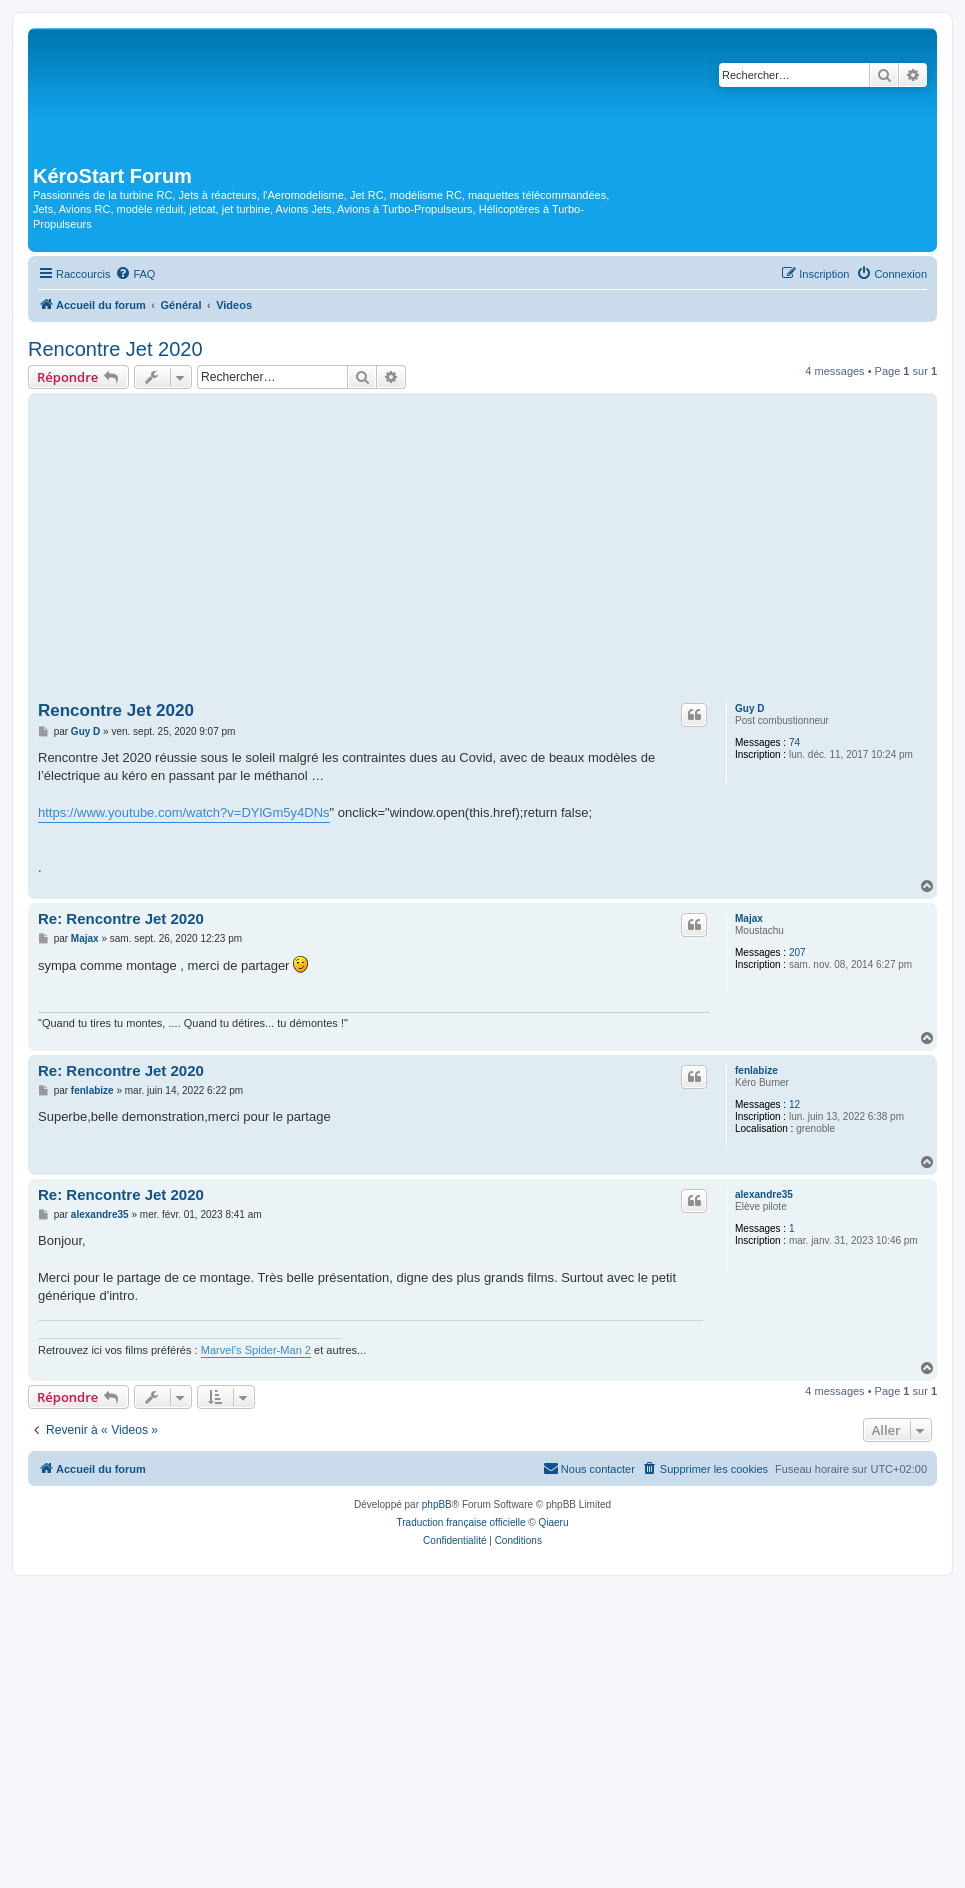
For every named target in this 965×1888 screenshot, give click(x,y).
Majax (749, 918)
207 (797, 952)
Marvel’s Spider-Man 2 (256, 1350)
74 (794, 742)
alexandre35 (764, 1194)
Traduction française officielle (461, 1522)
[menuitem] (135, 274)
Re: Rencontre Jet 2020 (121, 918)
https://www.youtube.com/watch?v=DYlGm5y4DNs (184, 812)
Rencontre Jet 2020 (115, 349)
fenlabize (756, 1070)
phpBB (437, 1504)
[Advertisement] (482, 548)
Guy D (749, 708)
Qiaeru (553, 1522)
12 (794, 1104)
